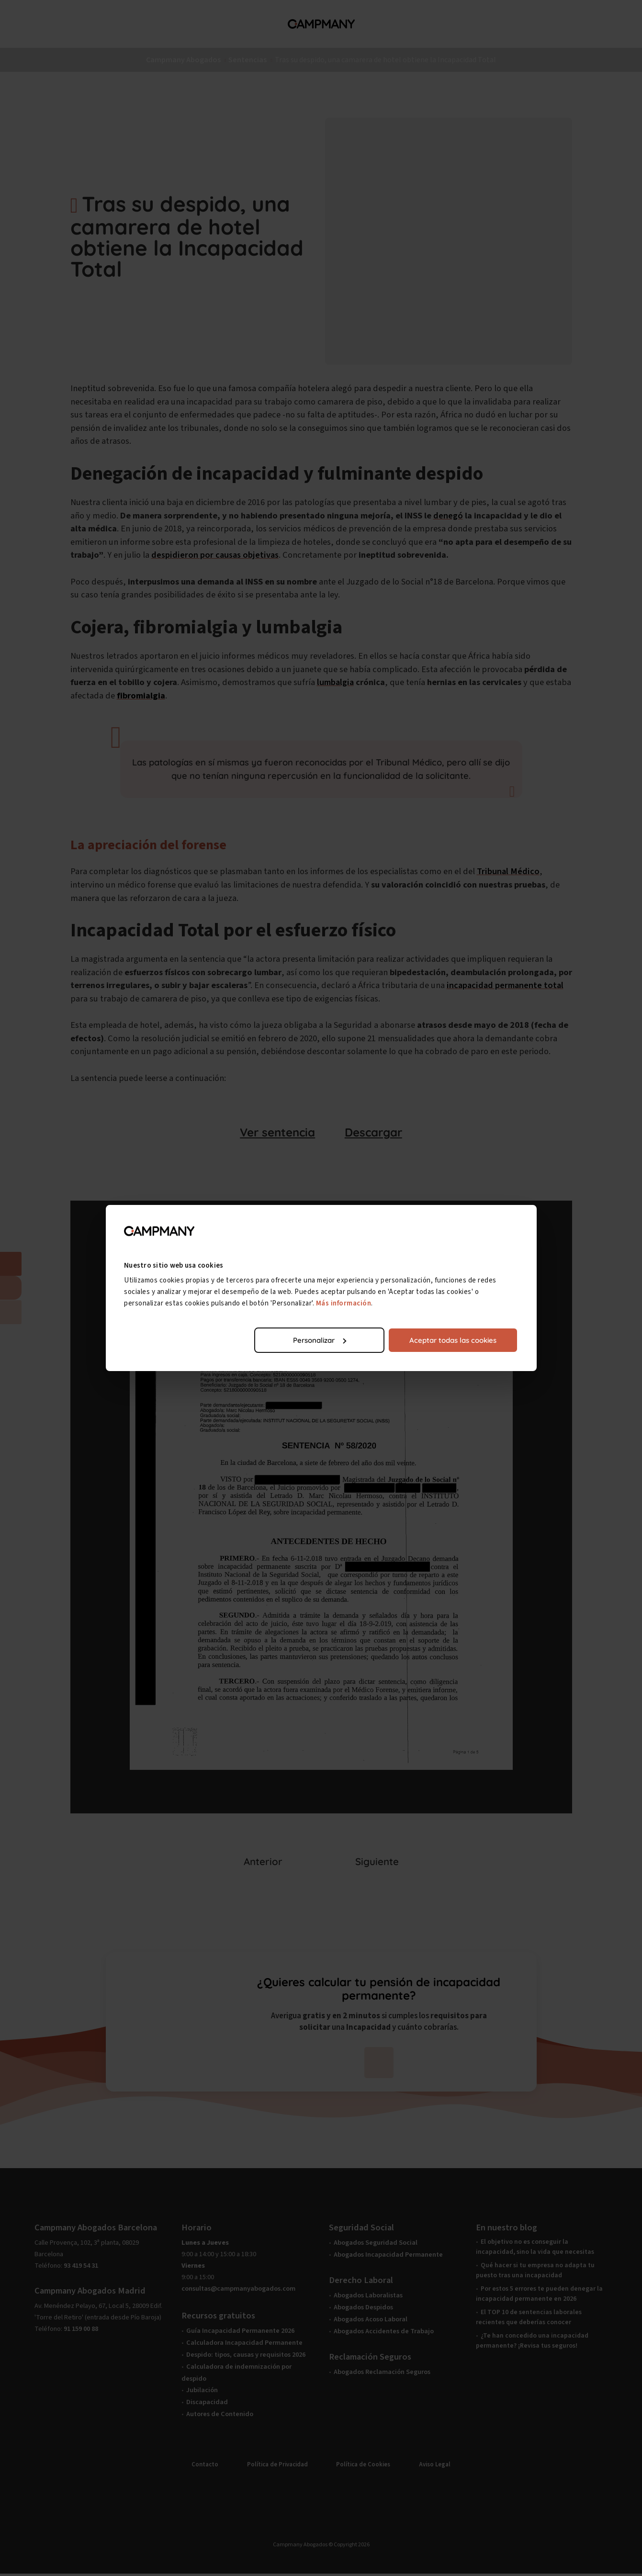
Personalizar (319, 1340)
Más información (344, 1303)
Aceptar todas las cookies (452, 1340)
